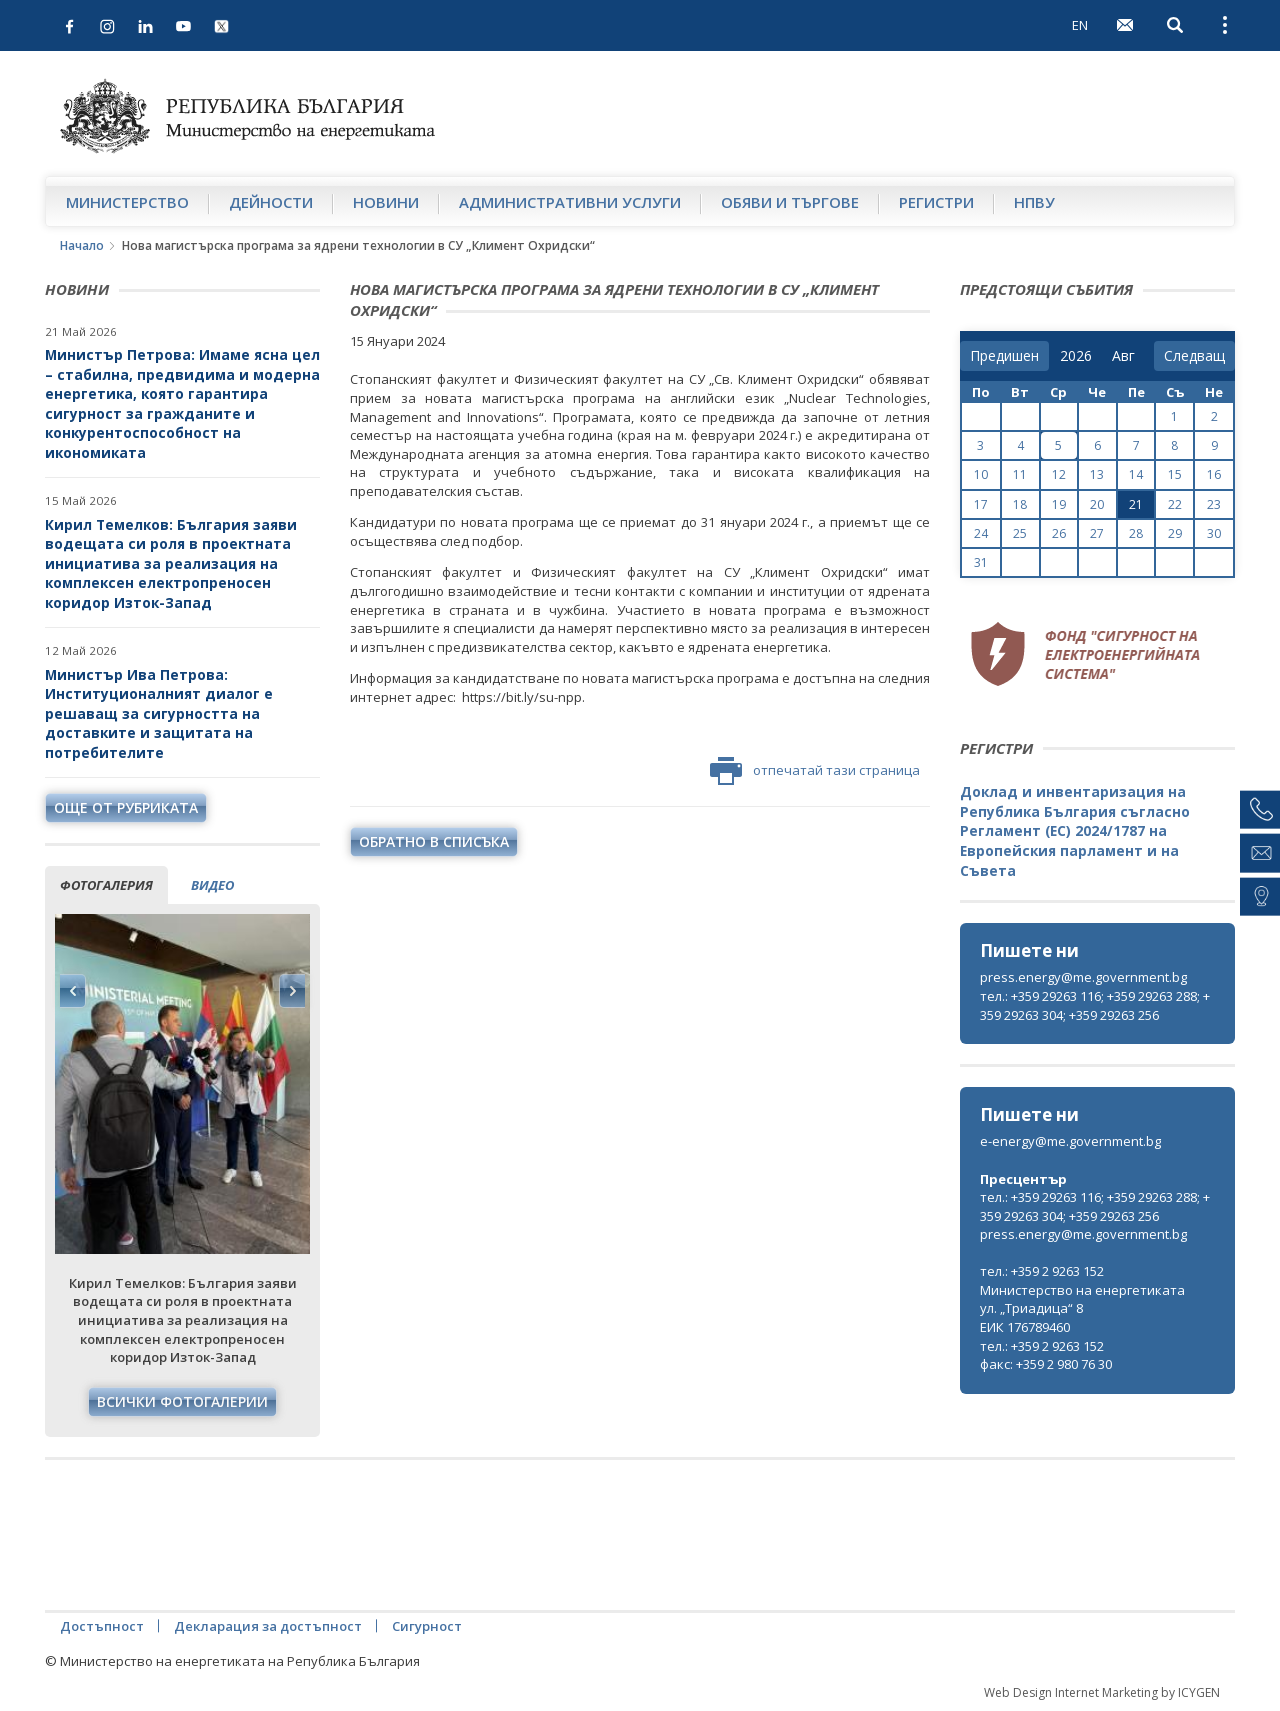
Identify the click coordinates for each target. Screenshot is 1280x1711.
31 (981, 562)
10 (981, 474)
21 (1136, 504)
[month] (1127, 356)
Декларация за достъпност (268, 1626)
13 (1097, 474)
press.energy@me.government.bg (1083, 977)
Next (292, 991)
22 (1175, 504)
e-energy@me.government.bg (1070, 1141)
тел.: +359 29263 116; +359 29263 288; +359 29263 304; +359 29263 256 (1095, 1005)
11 (1020, 474)
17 (981, 504)
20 (1097, 504)
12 (1059, 474)
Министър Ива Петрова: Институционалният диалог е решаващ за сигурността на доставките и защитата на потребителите (159, 713)
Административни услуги (570, 202)
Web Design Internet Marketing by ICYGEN (1102, 1692)
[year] (1076, 356)
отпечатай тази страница (815, 771)
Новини (386, 202)
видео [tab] (212, 885)
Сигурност (427, 1626)
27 (1097, 533)
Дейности (271, 202)
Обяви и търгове (790, 202)
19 (1059, 504)
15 (1175, 474)
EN (1080, 25)
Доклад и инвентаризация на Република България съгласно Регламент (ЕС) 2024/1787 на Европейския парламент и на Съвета (1075, 830)
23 (1214, 504)
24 (981, 533)
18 (1020, 504)
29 (1175, 533)
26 (1059, 533)
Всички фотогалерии (182, 1401)
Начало (82, 245)
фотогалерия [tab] (106, 885)
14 (1136, 474)
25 (1020, 533)
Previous (73, 991)
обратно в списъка (434, 841)
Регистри (936, 202)
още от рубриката (126, 807)
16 (1214, 474)
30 (1214, 533)
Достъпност (102, 1626)
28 (1136, 533)
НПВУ (1034, 202)
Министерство (127, 202)
